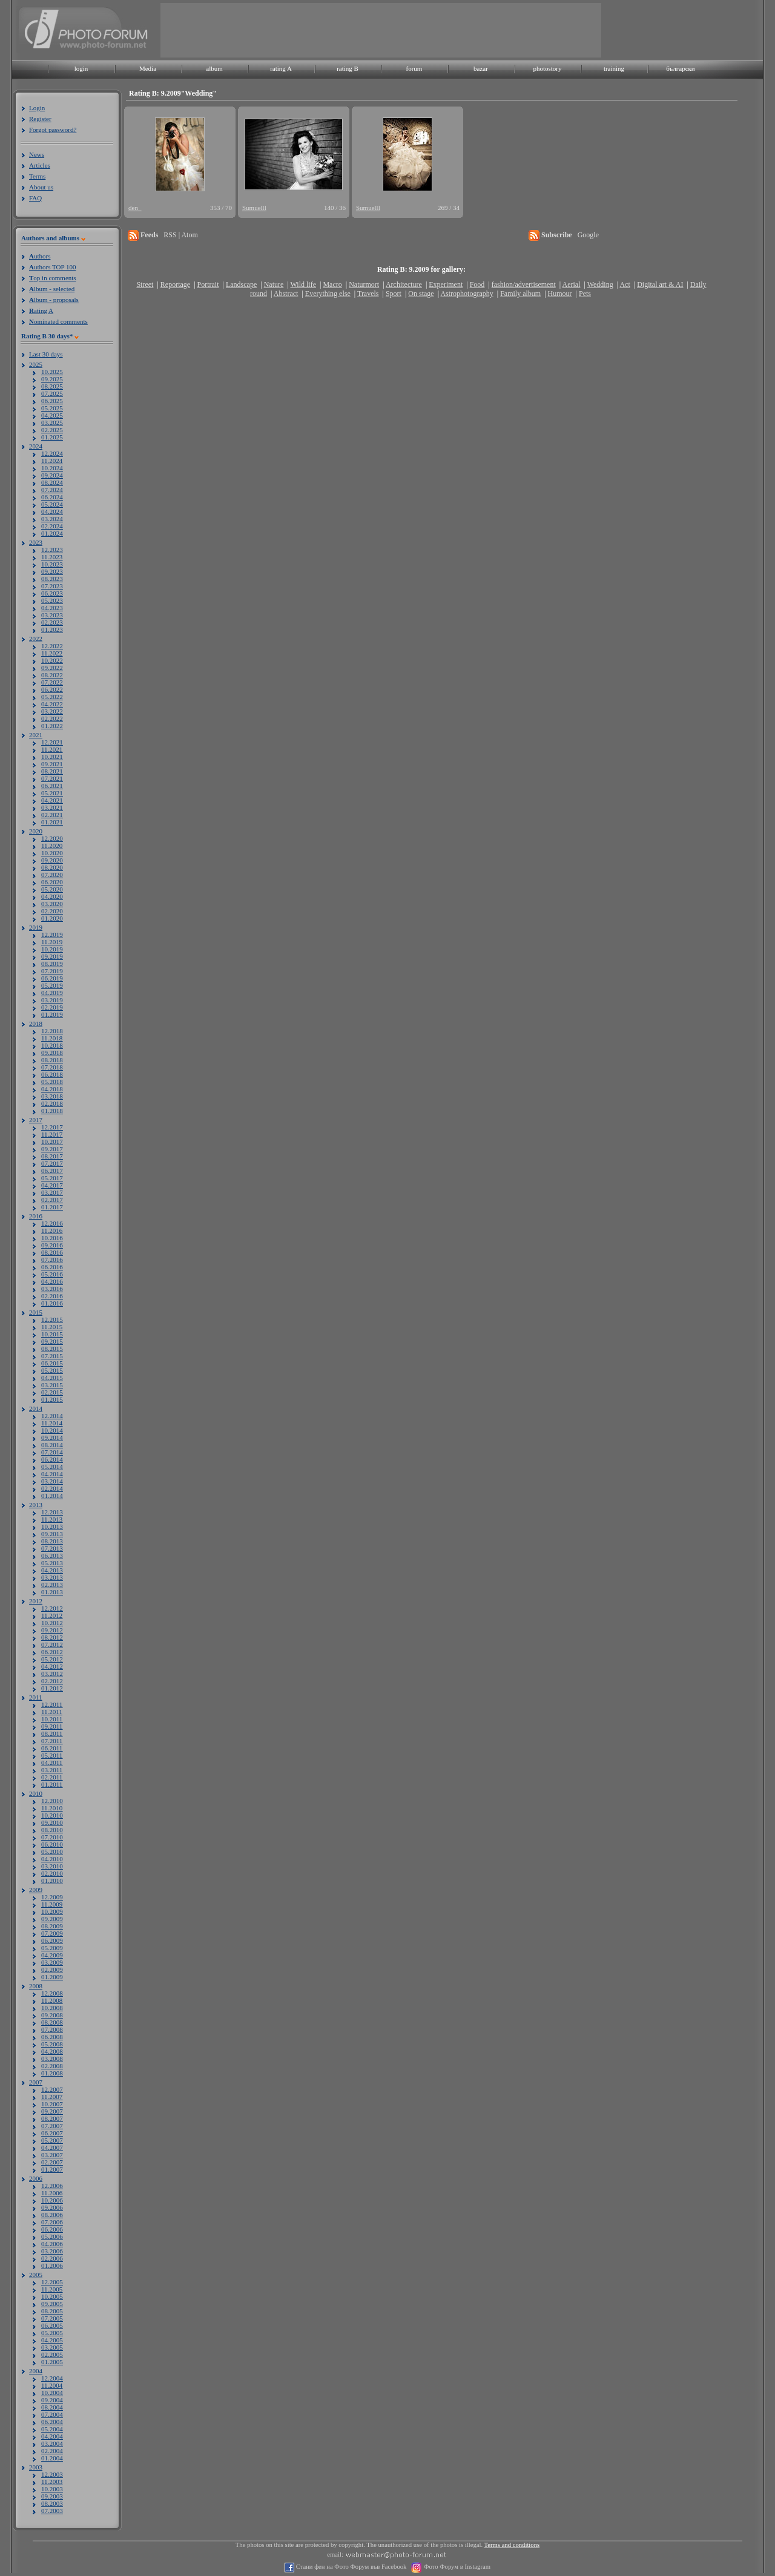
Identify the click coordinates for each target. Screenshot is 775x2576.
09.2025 (52, 379)
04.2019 (52, 992)
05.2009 (52, 1947)
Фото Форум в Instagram (456, 2566)
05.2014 (52, 1466)
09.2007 (52, 2111)
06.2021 (52, 785)
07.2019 (52, 970)
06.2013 (52, 1555)
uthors (39, 256)
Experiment (446, 284)
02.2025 (52, 429)
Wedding (600, 284)
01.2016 (52, 1303)
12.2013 (52, 1512)
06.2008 (52, 2036)
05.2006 (52, 2236)
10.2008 (52, 2007)
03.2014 (52, 1481)
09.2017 (52, 1148)
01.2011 (51, 1784)
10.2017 (52, 1141)
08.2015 (52, 1348)
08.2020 (52, 867)
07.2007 (52, 2125)
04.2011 (51, 1762)
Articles (39, 165)
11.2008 (51, 2000)
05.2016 (52, 1274)
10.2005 (52, 2296)
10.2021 (52, 756)
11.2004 (51, 2385)
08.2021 (52, 771)
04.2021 (52, 800)
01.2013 (52, 1591)
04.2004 (52, 2436)
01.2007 (52, 2169)
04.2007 (52, 2147)
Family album (520, 293)
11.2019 (51, 941)
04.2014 (52, 1473)
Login (37, 107)
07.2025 (52, 393)
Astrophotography (466, 293)
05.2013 (52, 1562)
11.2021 (51, 749)
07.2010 (52, 1837)
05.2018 (52, 1081)
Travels (368, 293)
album (214, 68)
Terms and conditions (512, 2545)
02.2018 (52, 1103)
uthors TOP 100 (52, 267)
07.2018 (52, 1067)
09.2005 (52, 2303)
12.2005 (52, 2281)
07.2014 (52, 1452)
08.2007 (52, 2118)
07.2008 (52, 2029)
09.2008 (52, 2015)
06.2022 (52, 689)
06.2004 (52, 2421)
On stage (421, 293)
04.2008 (52, 2051)
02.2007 (52, 2162)
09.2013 (52, 1533)
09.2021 (52, 763)
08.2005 (52, 2311)
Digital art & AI (660, 284)
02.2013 (52, 1584)
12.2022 (52, 645)
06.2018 (52, 1074)
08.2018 (52, 1059)
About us (41, 187)
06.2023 (52, 593)
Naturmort (364, 284)
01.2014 (52, 1495)
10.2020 (52, 852)
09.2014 (52, 1437)
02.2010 (52, 1873)
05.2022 (52, 696)
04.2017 (52, 1185)
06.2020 (52, 882)
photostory (547, 68)
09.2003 (52, 2496)
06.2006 (52, 2229)
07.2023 (52, 586)
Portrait (208, 284)
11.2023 (51, 556)
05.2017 (52, 1177)
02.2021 (52, 814)
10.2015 (52, 1334)
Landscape (241, 284)
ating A (41, 310)
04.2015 (52, 1377)
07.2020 (52, 874)
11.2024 (51, 460)
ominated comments (58, 321)
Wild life (304, 284)
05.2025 (52, 408)
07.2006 (52, 2222)
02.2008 (52, 2065)
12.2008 (52, 1993)
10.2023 (52, 564)
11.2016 (51, 1230)
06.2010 (52, 1844)
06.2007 (52, 2133)
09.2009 (52, 1918)
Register (40, 118)
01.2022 (52, 725)
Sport (393, 293)
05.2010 (52, 1851)
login (81, 68)
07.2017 (52, 1163)
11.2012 (51, 1615)
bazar (480, 68)
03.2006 (52, 2251)
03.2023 (52, 615)
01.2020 (52, 918)
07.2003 (52, 2510)
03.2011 (51, 1769)
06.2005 (52, 2325)
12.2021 (52, 742)
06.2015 (52, 1363)
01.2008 (52, 2073)
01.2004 (52, 2458)
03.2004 (52, 2443)
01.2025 (52, 437)
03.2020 (52, 903)
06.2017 (52, 1170)
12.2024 (52, 453)
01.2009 (52, 1976)
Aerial (571, 284)
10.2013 (52, 1526)
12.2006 (52, 2185)
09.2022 (52, 667)
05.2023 (52, 600)
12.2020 (52, 838)
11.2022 (51, 653)
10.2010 (52, 1815)
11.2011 (51, 1711)
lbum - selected (51, 288)
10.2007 (52, 2104)
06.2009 (52, 1940)
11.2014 (51, 1423)
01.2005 (52, 2361)
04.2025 (52, 415)
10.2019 (52, 949)
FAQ (35, 198)
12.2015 (52, 1319)
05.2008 (52, 2044)
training (614, 68)
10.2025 (52, 371)
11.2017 (51, 1134)
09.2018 (52, 1052)
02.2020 (52, 911)
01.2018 (52, 1110)
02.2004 (52, 2450)
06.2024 (52, 497)
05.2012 (52, 1659)
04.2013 (52, 1570)
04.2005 (52, 2340)
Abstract (286, 293)
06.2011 (51, 1748)
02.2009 (52, 1969)
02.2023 (52, 622)
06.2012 (52, 1651)
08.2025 (52, 386)
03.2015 (52, 1384)
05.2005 (52, 2332)
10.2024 (52, 468)
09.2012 (52, 1630)
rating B (347, 68)
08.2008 (52, 2022)
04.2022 (52, 704)
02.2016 (52, 1296)
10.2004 (52, 2392)
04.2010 (52, 1858)
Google (588, 235)
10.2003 (52, 2488)
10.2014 (52, 1430)
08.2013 (52, 1541)
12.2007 (52, 2089)
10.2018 (52, 1045)
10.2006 (52, 2200)
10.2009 (52, 1911)
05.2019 (52, 985)
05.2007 (52, 2140)
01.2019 (52, 1014)
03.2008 (52, 2058)
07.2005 (52, 2318)
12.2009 (52, 1897)
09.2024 (52, 475)
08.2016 (52, 1252)
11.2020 (51, 845)
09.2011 (51, 1726)
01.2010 (52, 1880)
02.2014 (52, 1488)
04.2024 (52, 511)
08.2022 (52, 674)
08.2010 (52, 1829)
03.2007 (52, 2154)
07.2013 (52, 1548)
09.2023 (52, 571)
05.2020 (52, 889)
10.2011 (51, 1719)
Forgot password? (52, 129)
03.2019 (52, 1000)
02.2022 (52, 718)
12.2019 (52, 934)
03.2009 (52, 1962)
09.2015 (52, 1341)
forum (414, 68)
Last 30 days (46, 354)
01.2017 (52, 1207)
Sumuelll (254, 207)
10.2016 (52, 1237)
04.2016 (52, 1281)
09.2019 (52, 956)
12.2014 (52, 1415)
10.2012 (52, 1622)
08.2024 (52, 482)
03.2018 (52, 1096)
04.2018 (52, 1088)
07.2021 (52, 778)
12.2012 (52, 1608)
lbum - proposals (54, 299)
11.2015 (51, 1326)
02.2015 (52, 1392)
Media (147, 68)
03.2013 (52, 1577)
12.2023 (52, 549)
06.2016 (52, 1266)
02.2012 (52, 1680)
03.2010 (52, 1866)
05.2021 (52, 793)
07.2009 (52, 1933)
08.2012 (52, 1637)
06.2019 (52, 978)
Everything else (328, 293)
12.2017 (52, 1127)
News (36, 154)
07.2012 (52, 1644)
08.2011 (51, 1733)
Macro (332, 284)
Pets (585, 293)
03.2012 (52, 1673)
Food (477, 284)
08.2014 (52, 1444)
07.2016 (52, 1259)
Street (144, 284)
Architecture (404, 284)
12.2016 (52, 1223)
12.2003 (52, 2474)
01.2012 (52, 1688)
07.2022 (52, 682)
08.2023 (52, 578)
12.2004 (52, 2378)
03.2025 (52, 422)
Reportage (175, 284)
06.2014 (52, 1459)
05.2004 (52, 2429)
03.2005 (52, 2347)
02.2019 (52, 1007)
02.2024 (52, 526)
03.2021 (52, 807)
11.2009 (51, 1904)
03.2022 (52, 711)
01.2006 (52, 2265)
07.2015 (52, 1355)
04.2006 (52, 2243)
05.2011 (51, 1755)
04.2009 (52, 1955)
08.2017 (52, 1156)
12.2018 (52, 1030)
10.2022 (52, 660)
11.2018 (51, 1038)
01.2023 (52, 629)
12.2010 (52, 1800)
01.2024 (52, 533)
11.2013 (51, 1519)
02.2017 (52, 1199)
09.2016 (52, 1245)
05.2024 (52, 504)
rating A (281, 68)
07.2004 (52, 2414)
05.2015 (52, 1370)
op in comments (52, 277)
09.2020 (52, 860)
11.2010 (51, 1808)
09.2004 (52, 2400)
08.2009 (52, 1926)
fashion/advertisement (524, 284)
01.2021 (52, 822)
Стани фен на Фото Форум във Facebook (350, 2566)
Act (624, 284)
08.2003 (52, 2503)
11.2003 (51, 2481)
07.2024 (52, 489)
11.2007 (51, 2096)
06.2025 (52, 400)
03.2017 (52, 1192)
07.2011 (51, 1740)
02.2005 (52, 2354)
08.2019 (52, 963)
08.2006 (52, 2214)
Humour (560, 293)
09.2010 (52, 1822)
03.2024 (52, 518)
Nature (274, 284)
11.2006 (51, 2192)
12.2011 (51, 1704)
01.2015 (52, 1399)
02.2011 (51, 1777)
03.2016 (52, 1288)
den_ (134, 207)
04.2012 (52, 1666)
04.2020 (52, 896)
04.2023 (52, 607)
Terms (37, 176)
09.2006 (52, 2207)
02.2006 (52, 2258)
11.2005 (51, 2289)
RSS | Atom (180, 235)
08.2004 (52, 2407)
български (680, 68)
